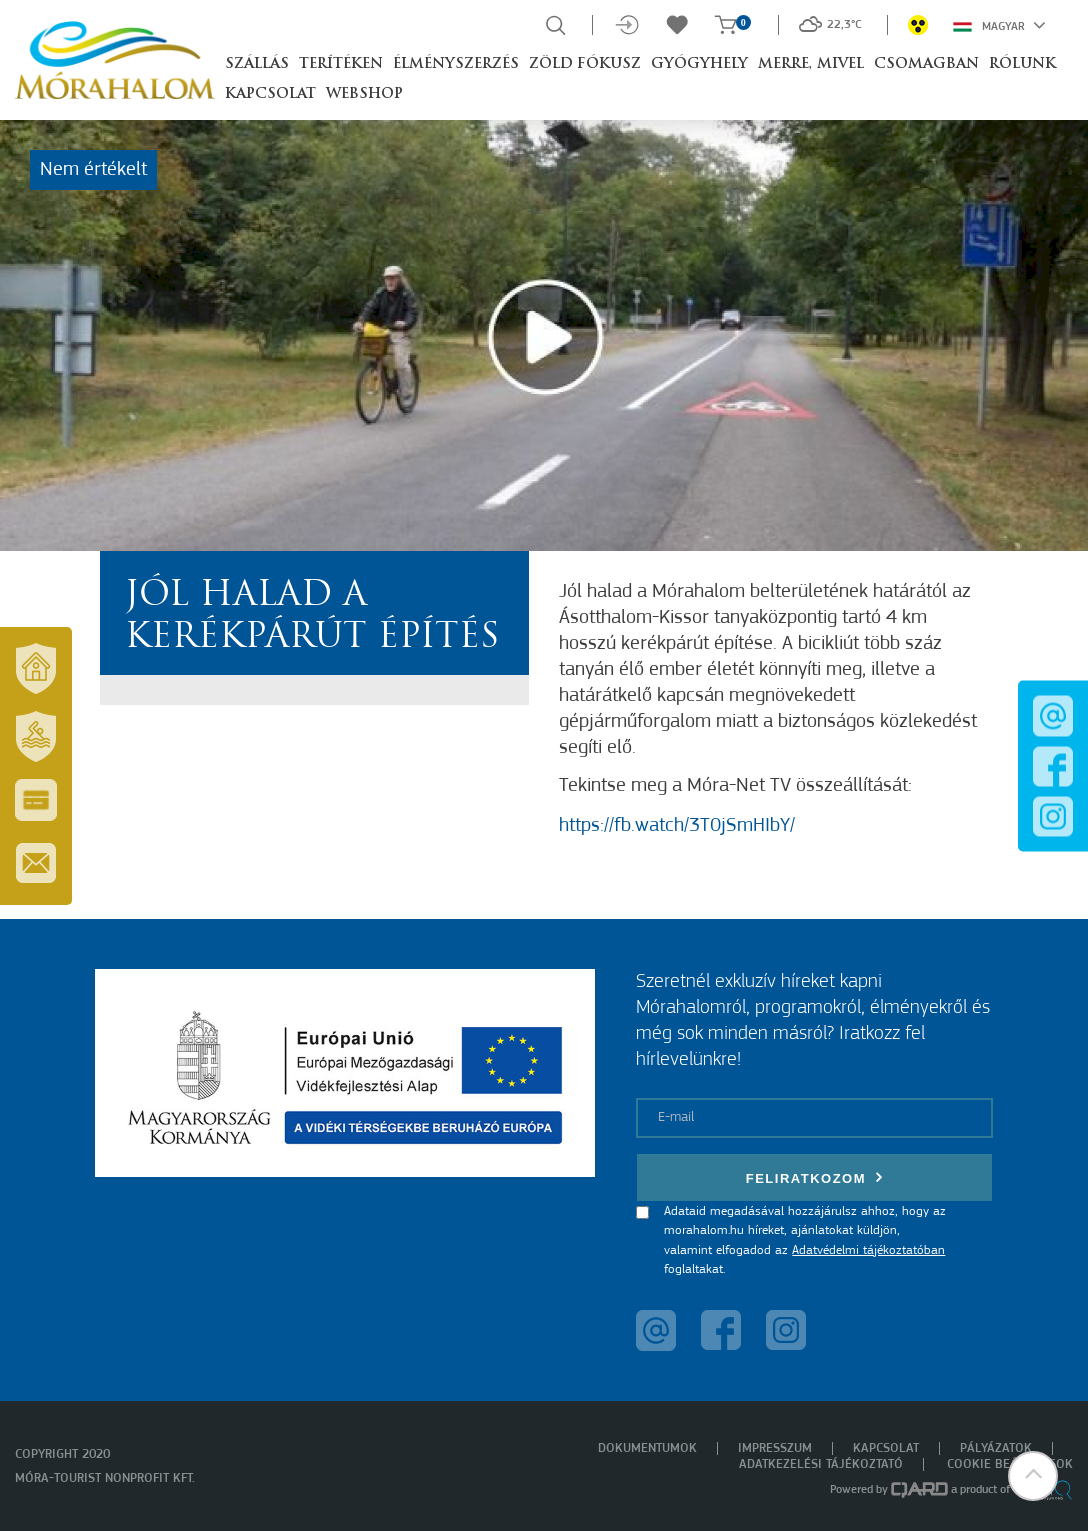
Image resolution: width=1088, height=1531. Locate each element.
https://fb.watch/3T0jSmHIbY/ (677, 826)
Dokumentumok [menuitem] (647, 1448)
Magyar (999, 25)
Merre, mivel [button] (811, 64)
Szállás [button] (257, 64)
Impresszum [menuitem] (775, 1448)
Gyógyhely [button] (699, 64)
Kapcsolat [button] (270, 94)
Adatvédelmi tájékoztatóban (868, 1250)
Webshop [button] (364, 94)
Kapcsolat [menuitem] (886, 1448)
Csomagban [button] (926, 64)
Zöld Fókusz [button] (585, 64)
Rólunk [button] (1022, 64)
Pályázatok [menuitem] (996, 1448)
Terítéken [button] (341, 64)
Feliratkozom (815, 1177)
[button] (1033, 1476)
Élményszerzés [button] (456, 64)
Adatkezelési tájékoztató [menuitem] (821, 1464)
